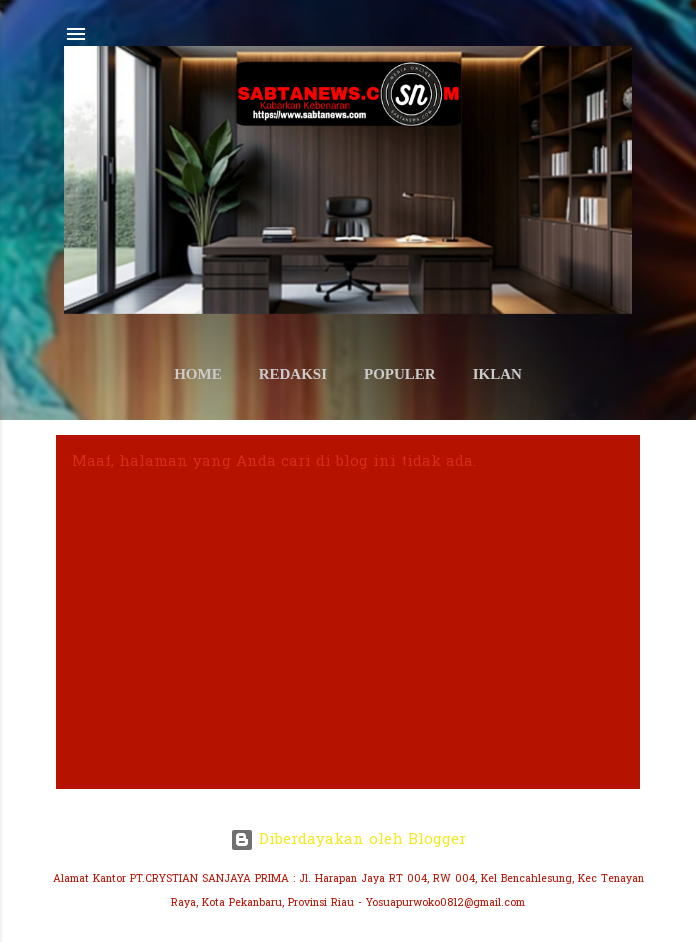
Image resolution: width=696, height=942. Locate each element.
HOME (198, 374)
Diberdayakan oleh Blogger (348, 840)
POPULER (400, 374)
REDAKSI (293, 374)
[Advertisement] (348, 623)
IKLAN (497, 374)
